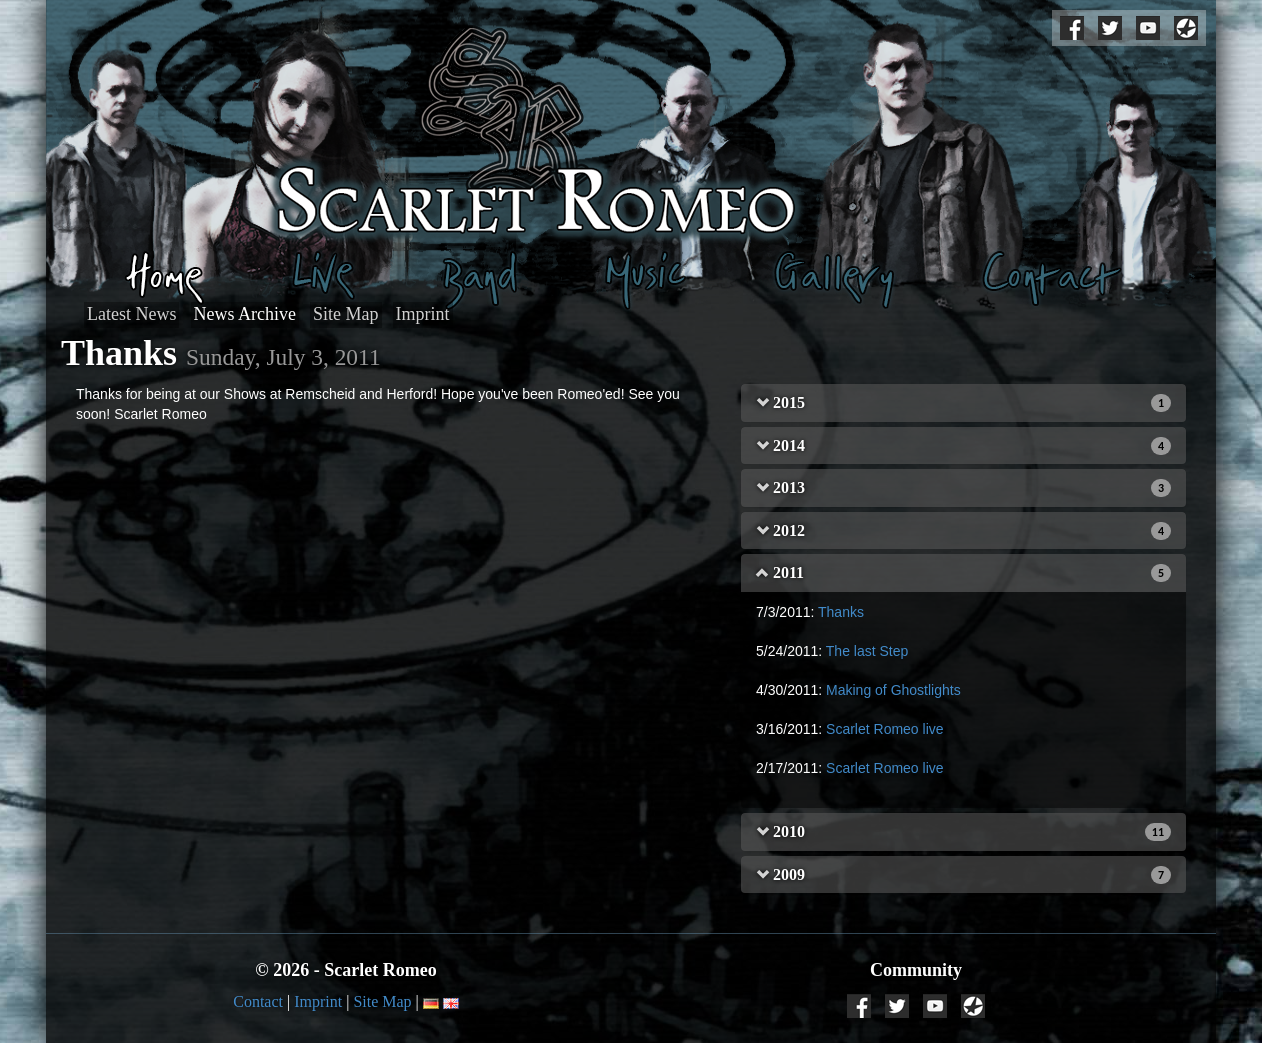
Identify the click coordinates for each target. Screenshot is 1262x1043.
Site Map (346, 314)
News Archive (245, 314)
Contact (258, 1001)
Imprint (423, 314)
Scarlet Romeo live (885, 729)
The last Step (867, 651)
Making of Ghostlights (893, 690)
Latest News (131, 314)
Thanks (841, 612)
